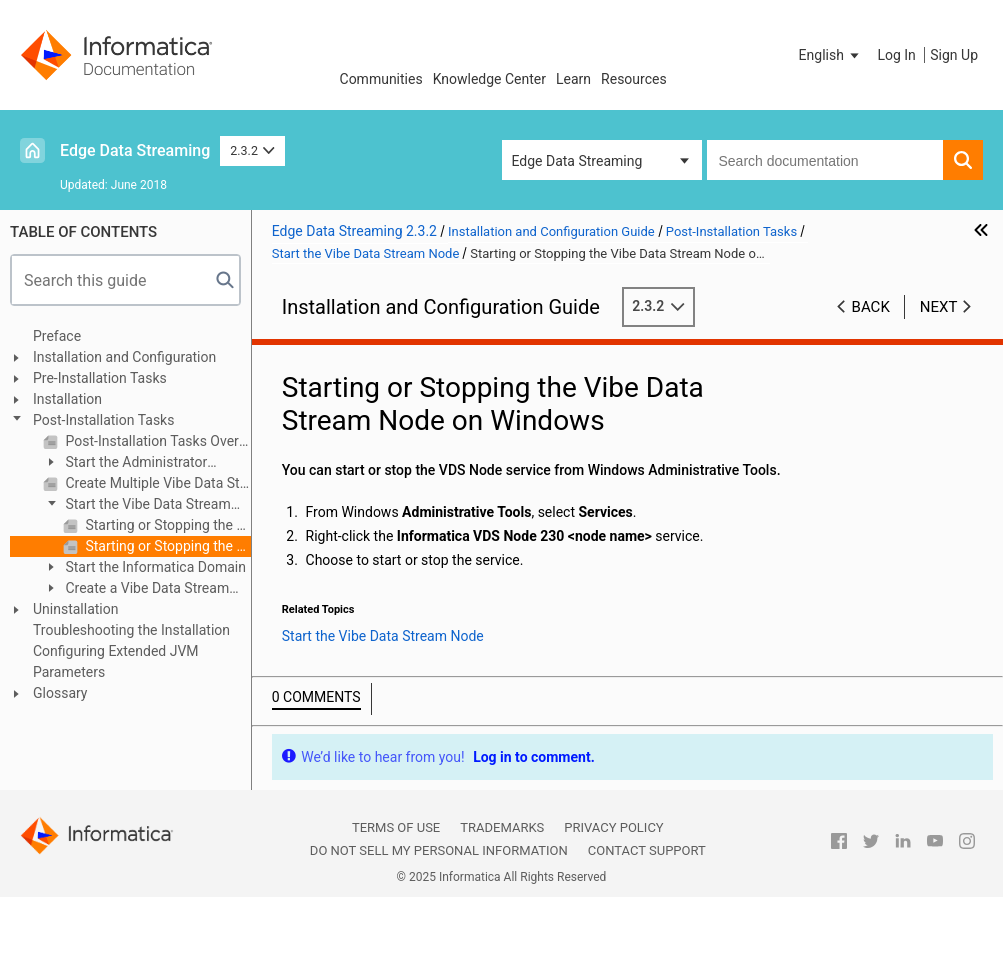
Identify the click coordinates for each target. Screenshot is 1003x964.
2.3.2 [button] (252, 150)
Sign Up (954, 55)
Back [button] (871, 307)
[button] (831, 55)
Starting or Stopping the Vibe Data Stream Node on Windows (166, 546)
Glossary (60, 693)
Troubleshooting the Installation (131, 630)
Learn (573, 79)
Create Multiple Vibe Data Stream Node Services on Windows (156, 483)
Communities (381, 79)
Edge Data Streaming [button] (577, 161)
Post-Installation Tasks (103, 420)
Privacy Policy (613, 827)
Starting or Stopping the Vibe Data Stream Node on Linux (166, 525)
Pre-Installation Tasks (100, 378)
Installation (67, 399)
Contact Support (647, 850)
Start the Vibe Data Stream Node (137, 505)
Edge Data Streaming (135, 150)
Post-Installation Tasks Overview (156, 441)
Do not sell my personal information (439, 850)
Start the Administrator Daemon (125, 463)
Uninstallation (76, 609)
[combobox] (825, 160)
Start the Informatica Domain (154, 567)
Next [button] (939, 307)
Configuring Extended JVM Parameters (116, 661)
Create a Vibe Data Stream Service (136, 589)
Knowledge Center (489, 79)
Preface (57, 336)
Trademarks (502, 827)
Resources (634, 79)
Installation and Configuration (124, 357)
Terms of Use (396, 827)
